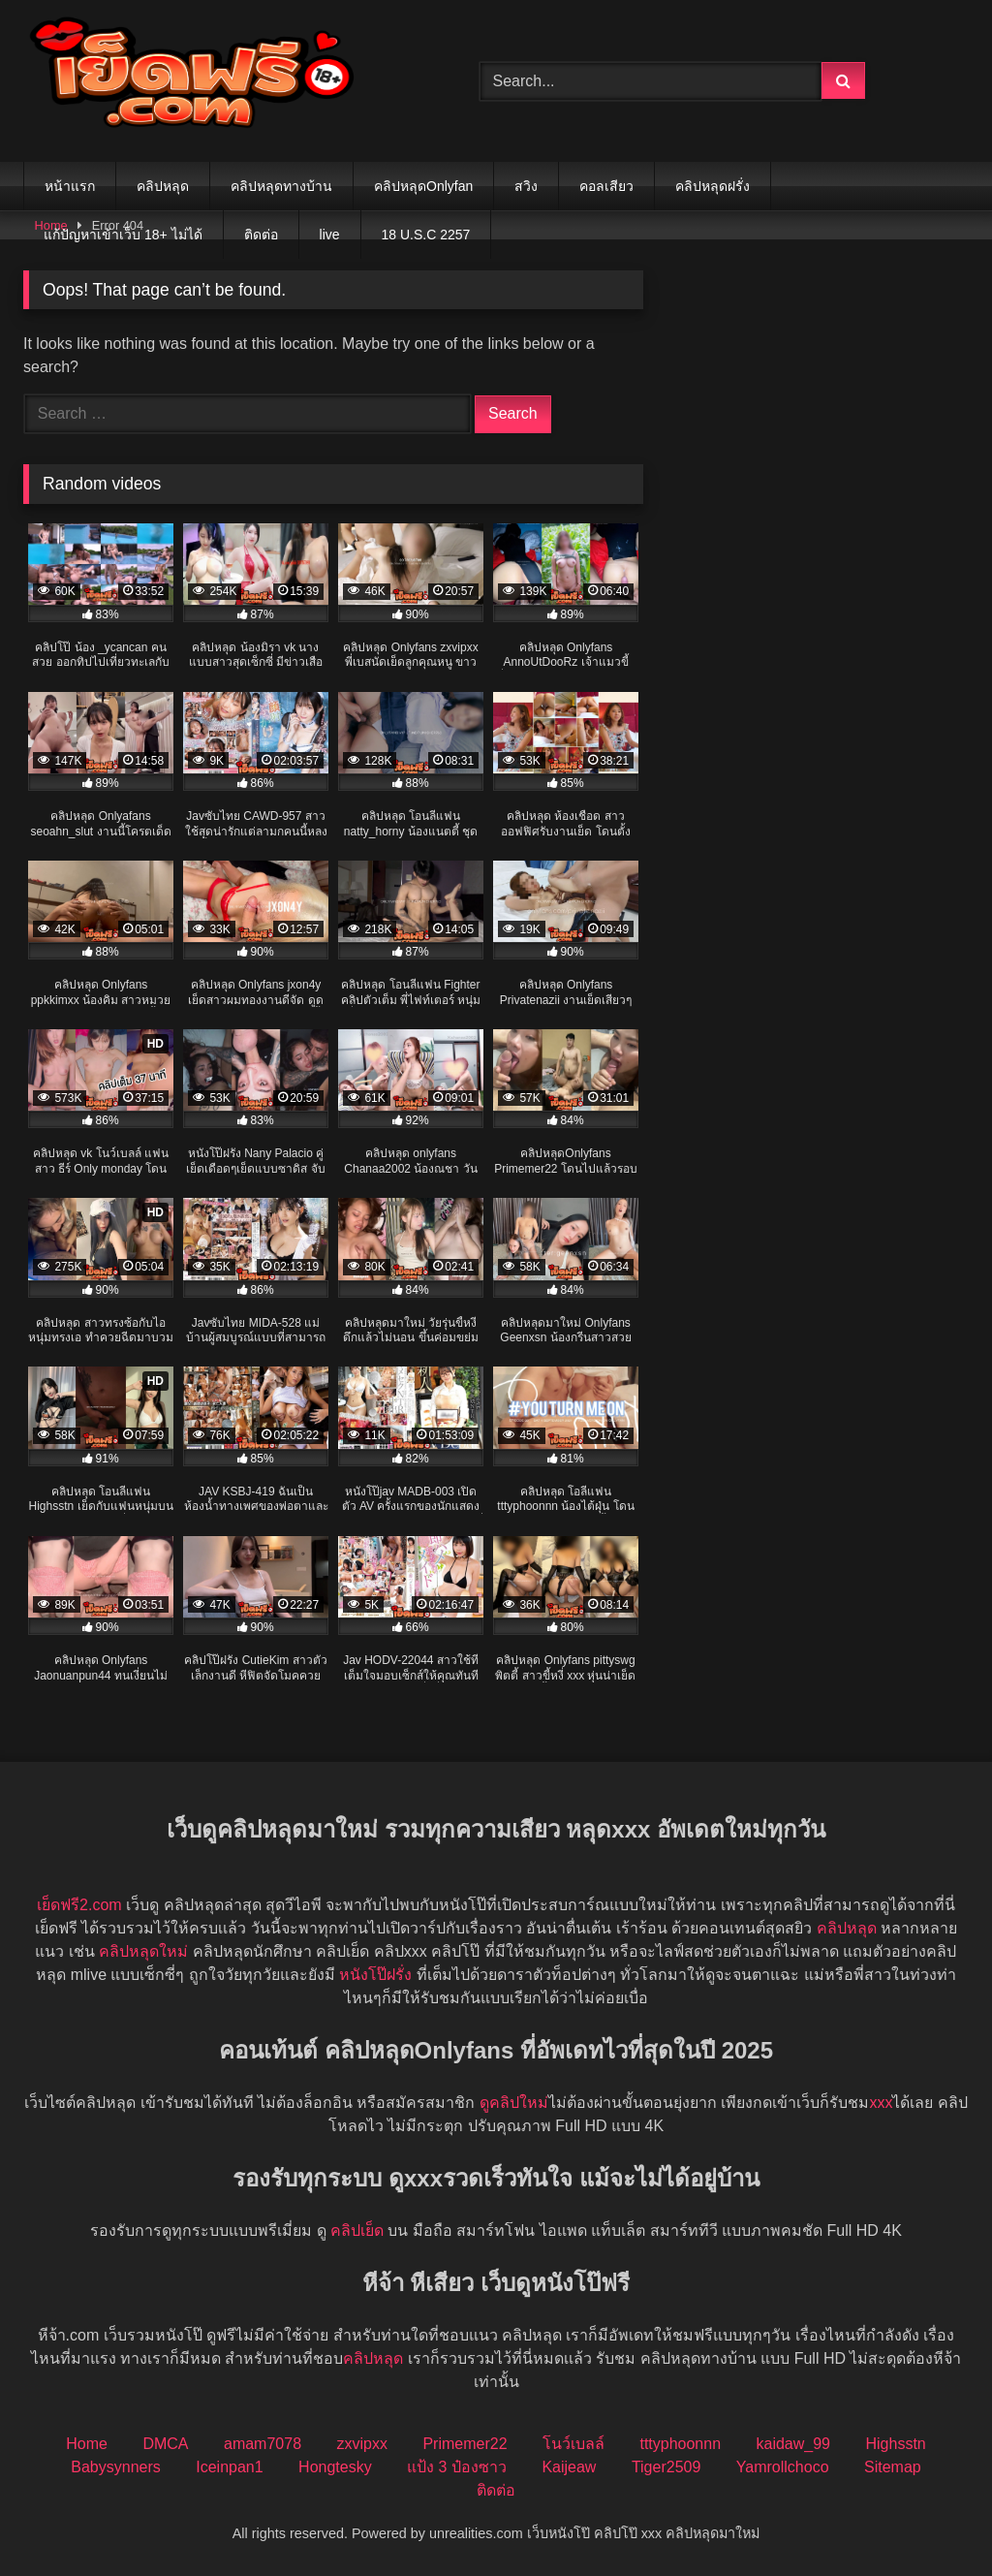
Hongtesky (335, 2467)
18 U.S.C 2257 (426, 234)
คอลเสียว (606, 186)
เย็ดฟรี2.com (79, 1905)
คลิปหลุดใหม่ (143, 1951)
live (330, 234)
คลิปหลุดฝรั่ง (712, 186)
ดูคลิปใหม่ (514, 2102)
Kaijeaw (569, 2467)
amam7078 (262, 2443)
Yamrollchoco (782, 2467)
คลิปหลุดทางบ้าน (281, 186)
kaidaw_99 (794, 2443)
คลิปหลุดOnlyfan (423, 186)
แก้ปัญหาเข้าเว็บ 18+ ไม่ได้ (123, 234)
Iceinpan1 (229, 2467)
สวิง (526, 186)
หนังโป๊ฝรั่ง (375, 1974)
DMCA (165, 2443)
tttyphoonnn (680, 2443)
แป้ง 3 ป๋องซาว (457, 2467)
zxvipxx (361, 2443)
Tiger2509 (666, 2467)
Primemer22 (464, 2443)
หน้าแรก (70, 186)
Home (87, 2443)
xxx (880, 2102)
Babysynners (116, 2467)
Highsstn (895, 2443)
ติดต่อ (261, 234)
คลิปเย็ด (357, 2230)
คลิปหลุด (163, 186)
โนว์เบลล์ (573, 2443)
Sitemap (892, 2467)
